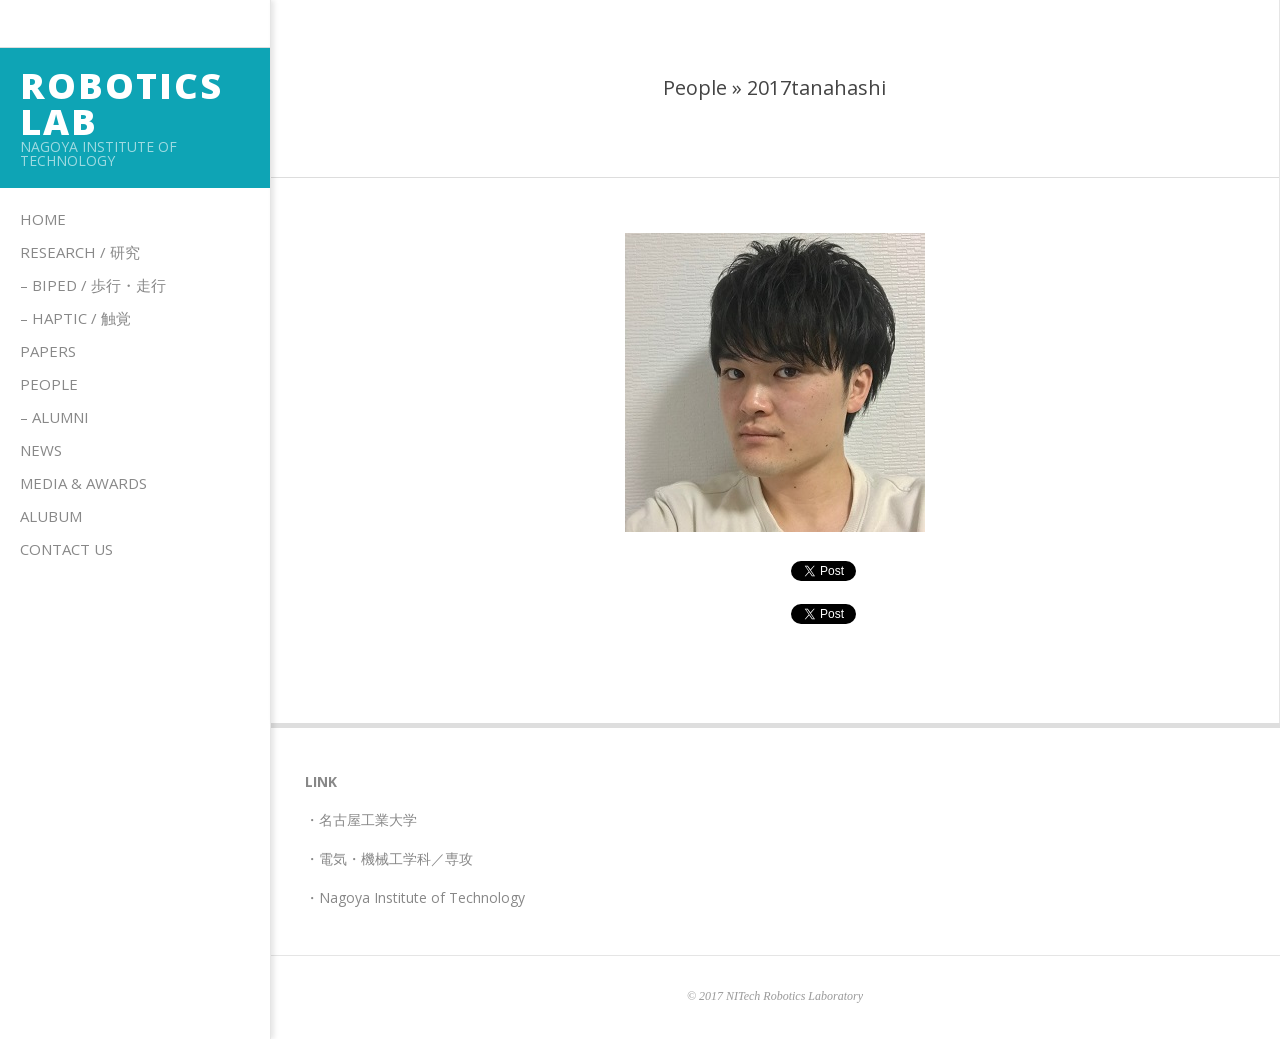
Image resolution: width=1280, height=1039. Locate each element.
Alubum (51, 516)
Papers (48, 351)
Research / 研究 (80, 252)
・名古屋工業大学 (361, 819)
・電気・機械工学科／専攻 (389, 858)
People (49, 384)
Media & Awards (83, 483)
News (41, 450)
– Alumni (54, 417)
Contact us (66, 549)
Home (43, 219)
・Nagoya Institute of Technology (415, 897)
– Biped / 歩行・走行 (93, 285)
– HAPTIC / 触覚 (75, 318)
